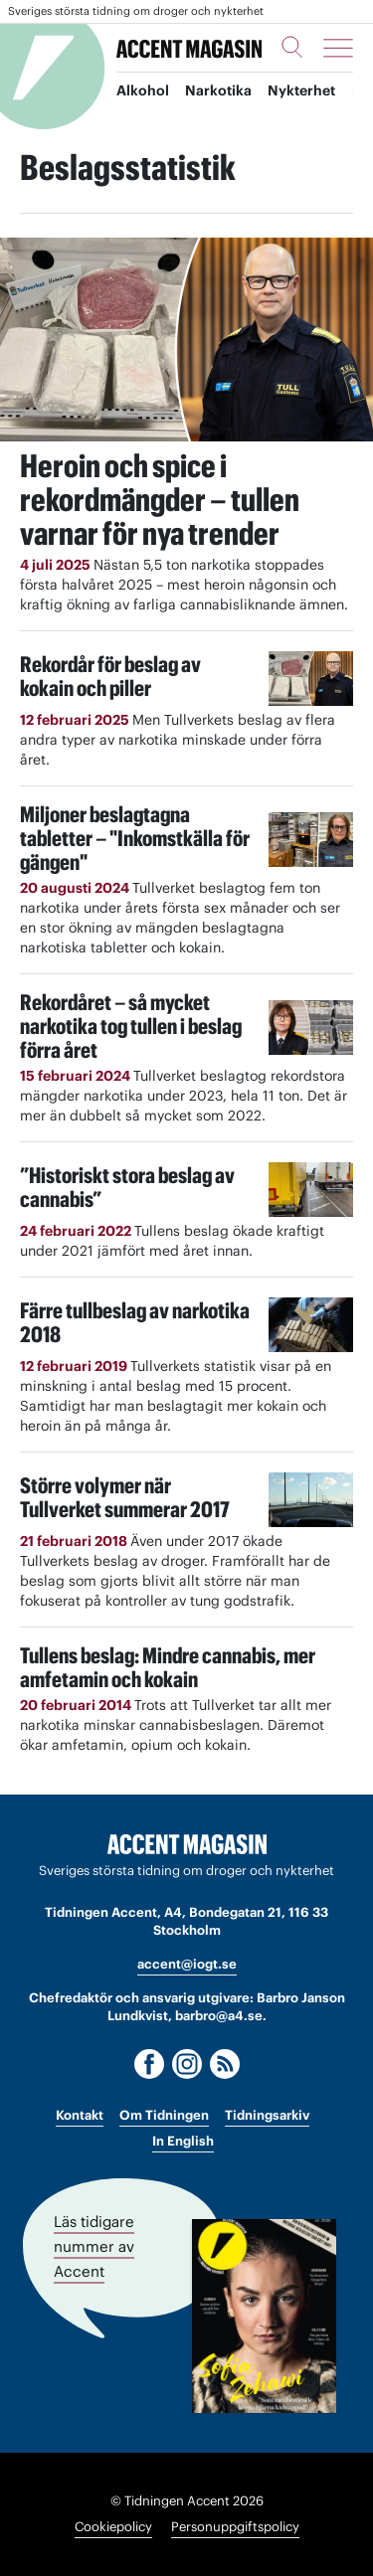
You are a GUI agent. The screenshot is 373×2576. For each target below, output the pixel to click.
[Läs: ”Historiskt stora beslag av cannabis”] (311, 1189)
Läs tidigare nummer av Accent (94, 2246)
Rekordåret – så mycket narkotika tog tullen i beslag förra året (131, 1026)
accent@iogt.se (187, 1964)
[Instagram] (187, 2064)
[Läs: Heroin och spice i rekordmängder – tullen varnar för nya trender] (186, 339)
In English (183, 2141)
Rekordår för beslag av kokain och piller (110, 676)
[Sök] (292, 47)
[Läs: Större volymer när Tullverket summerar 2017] (311, 1499)
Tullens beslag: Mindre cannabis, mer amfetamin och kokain (167, 1667)
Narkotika (218, 90)
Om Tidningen (164, 2115)
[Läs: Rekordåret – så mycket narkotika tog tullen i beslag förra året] (311, 1027)
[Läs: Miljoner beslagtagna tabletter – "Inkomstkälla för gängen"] (311, 839)
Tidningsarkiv (267, 2115)
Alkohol (142, 90)
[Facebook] (149, 2064)
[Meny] (338, 48)
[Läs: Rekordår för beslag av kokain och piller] (311, 678)
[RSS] (225, 2064)
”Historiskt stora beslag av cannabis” (127, 1187)
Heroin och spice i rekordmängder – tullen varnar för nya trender (159, 499)
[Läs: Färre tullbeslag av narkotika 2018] (311, 1324)
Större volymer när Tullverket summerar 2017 (125, 1497)
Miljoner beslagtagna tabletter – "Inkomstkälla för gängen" (135, 838)
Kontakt (79, 2115)
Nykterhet (301, 90)
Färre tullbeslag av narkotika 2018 (135, 1322)
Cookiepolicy (113, 2526)
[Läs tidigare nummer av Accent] (264, 2316)
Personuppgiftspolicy (235, 2526)
